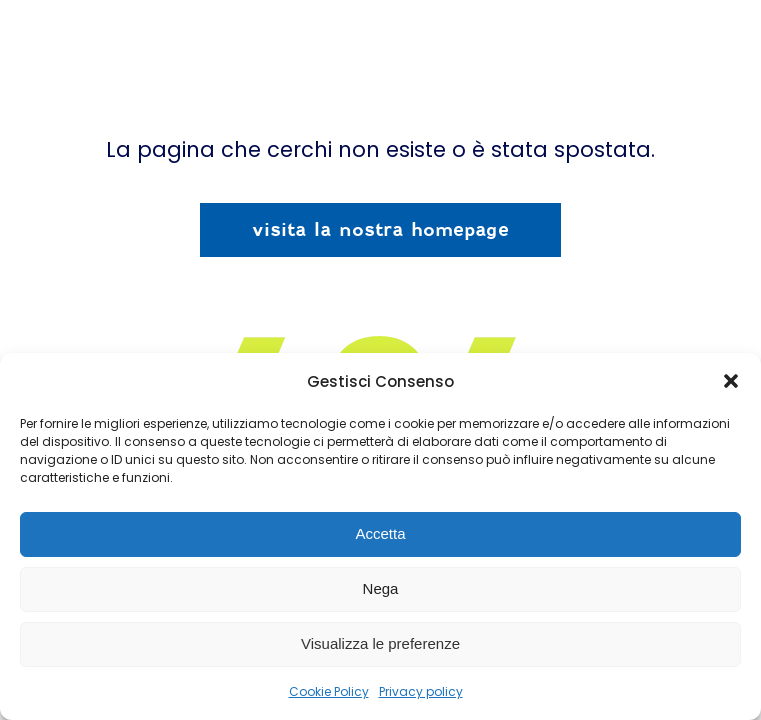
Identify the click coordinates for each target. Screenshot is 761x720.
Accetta (380, 533)
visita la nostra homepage (380, 229)
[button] (731, 381)
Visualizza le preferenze (380, 643)
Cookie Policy (329, 691)
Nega (381, 588)
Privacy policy (421, 691)
